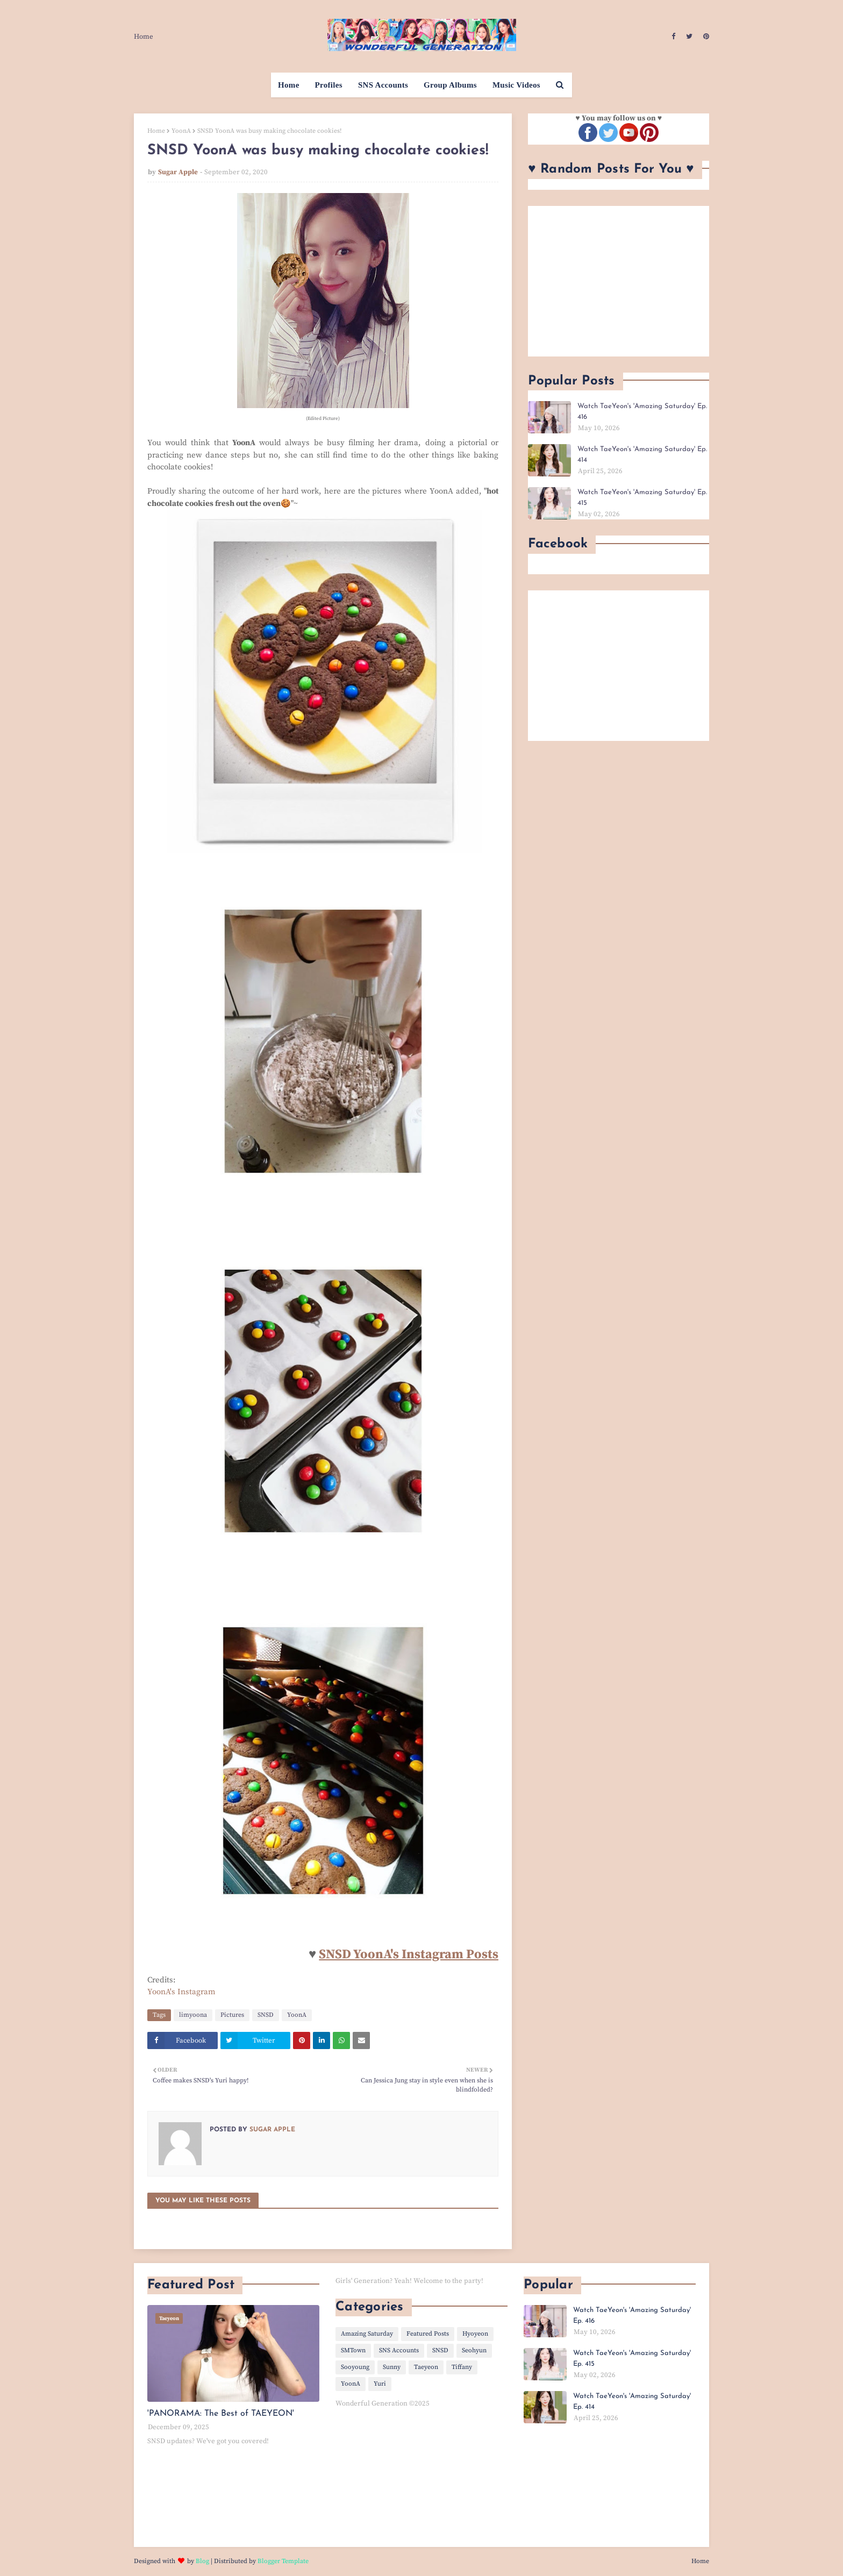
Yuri (380, 2384)
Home (143, 36)
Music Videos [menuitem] (516, 85)
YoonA (181, 131)
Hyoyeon (475, 2334)
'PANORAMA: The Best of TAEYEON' (220, 2413)
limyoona (193, 2015)
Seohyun (474, 2350)
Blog (202, 2561)
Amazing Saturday (367, 2334)
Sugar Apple (178, 172)
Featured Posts (427, 2334)
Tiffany (462, 2367)
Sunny (392, 2367)
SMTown (353, 2350)
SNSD (266, 2015)
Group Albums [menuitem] (450, 85)
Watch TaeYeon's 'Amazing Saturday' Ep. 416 (642, 411)
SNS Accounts (399, 2350)
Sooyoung (355, 2367)
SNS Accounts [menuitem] (383, 85)
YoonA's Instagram (181, 1992)
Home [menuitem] (288, 85)
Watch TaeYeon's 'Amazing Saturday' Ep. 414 (642, 454)
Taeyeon (426, 2367)
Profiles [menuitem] (328, 85)
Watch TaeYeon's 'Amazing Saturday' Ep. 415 (642, 497)
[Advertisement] (618, 281)
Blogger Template (283, 2561)
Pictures (232, 2015)
